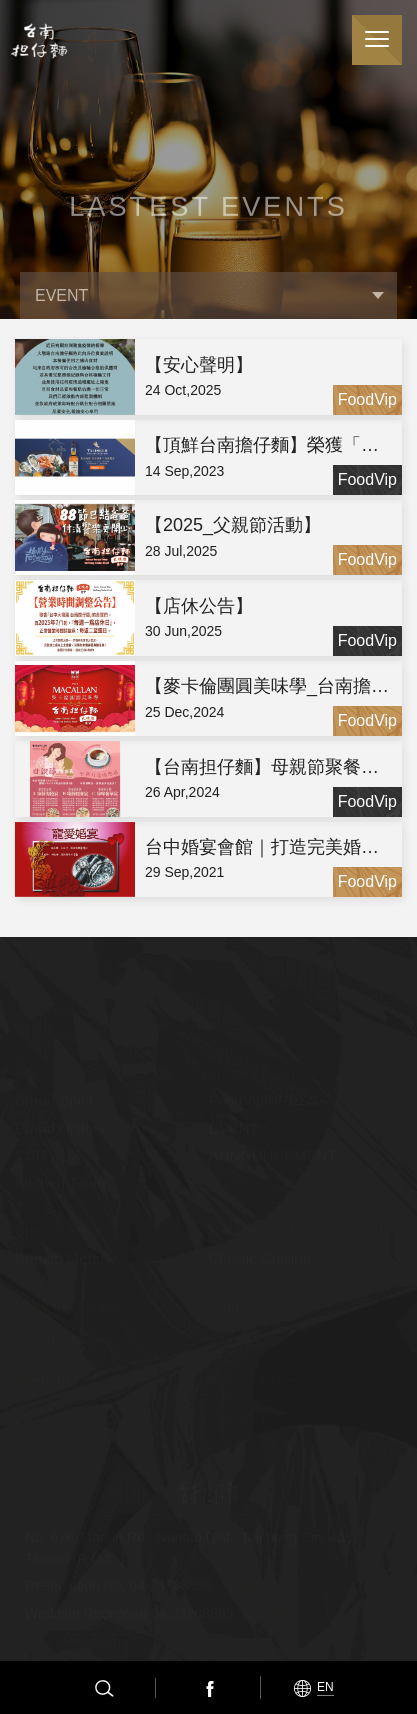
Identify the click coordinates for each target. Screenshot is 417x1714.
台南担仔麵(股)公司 (37, 40)
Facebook (208, 1688)
